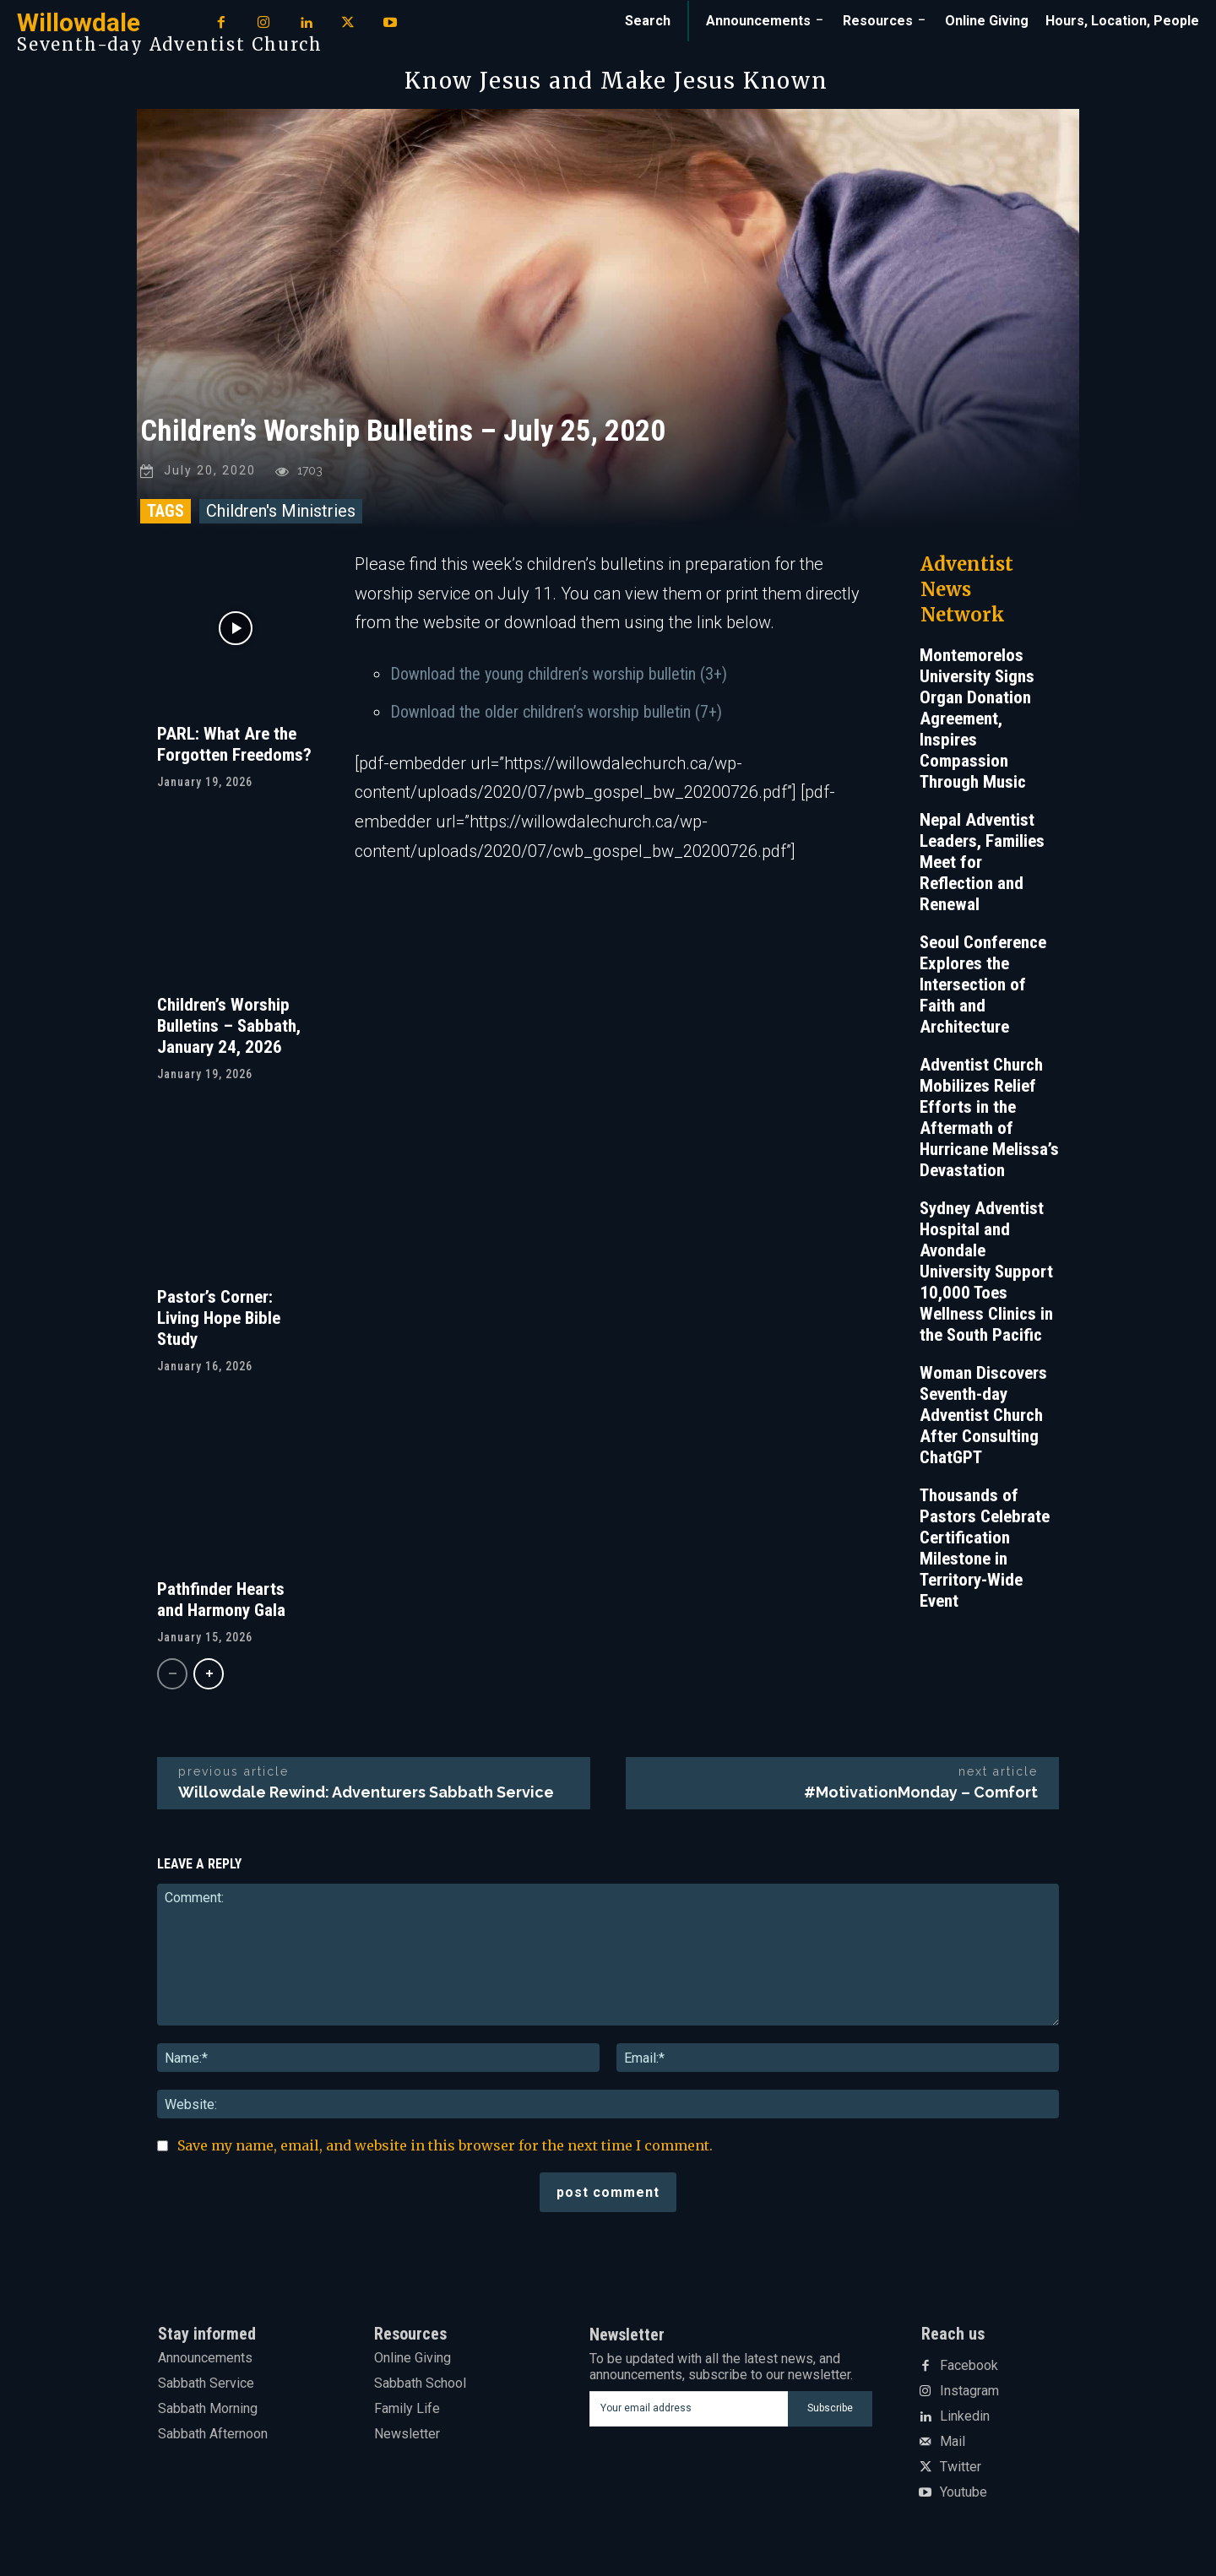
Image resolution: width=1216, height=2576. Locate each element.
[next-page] (208, 1676)
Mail (952, 2445)
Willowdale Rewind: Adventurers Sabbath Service (366, 1794)
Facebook (969, 2369)
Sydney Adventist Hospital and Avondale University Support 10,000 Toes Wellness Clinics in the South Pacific (986, 1274)
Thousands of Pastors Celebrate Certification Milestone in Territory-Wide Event (985, 1550)
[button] (647, 21)
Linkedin (965, 2420)
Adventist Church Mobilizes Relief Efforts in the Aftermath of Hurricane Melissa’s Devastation (989, 1120)
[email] (688, 2411)
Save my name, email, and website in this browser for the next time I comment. (445, 2147)
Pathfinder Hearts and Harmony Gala (221, 1602)
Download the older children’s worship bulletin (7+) (556, 714)
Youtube (963, 2496)
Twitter (960, 2470)
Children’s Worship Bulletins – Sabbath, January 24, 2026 (229, 1028)
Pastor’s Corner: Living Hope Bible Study (218, 1320)
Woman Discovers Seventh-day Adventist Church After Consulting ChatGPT (983, 1417)
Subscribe (830, 2411)
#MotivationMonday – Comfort (921, 1794)
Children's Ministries (281, 513)
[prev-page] (172, 1676)
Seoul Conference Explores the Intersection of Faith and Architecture (983, 987)
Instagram (969, 2394)
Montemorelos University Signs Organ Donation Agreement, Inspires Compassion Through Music (977, 721)
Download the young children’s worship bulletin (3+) (558, 676)
